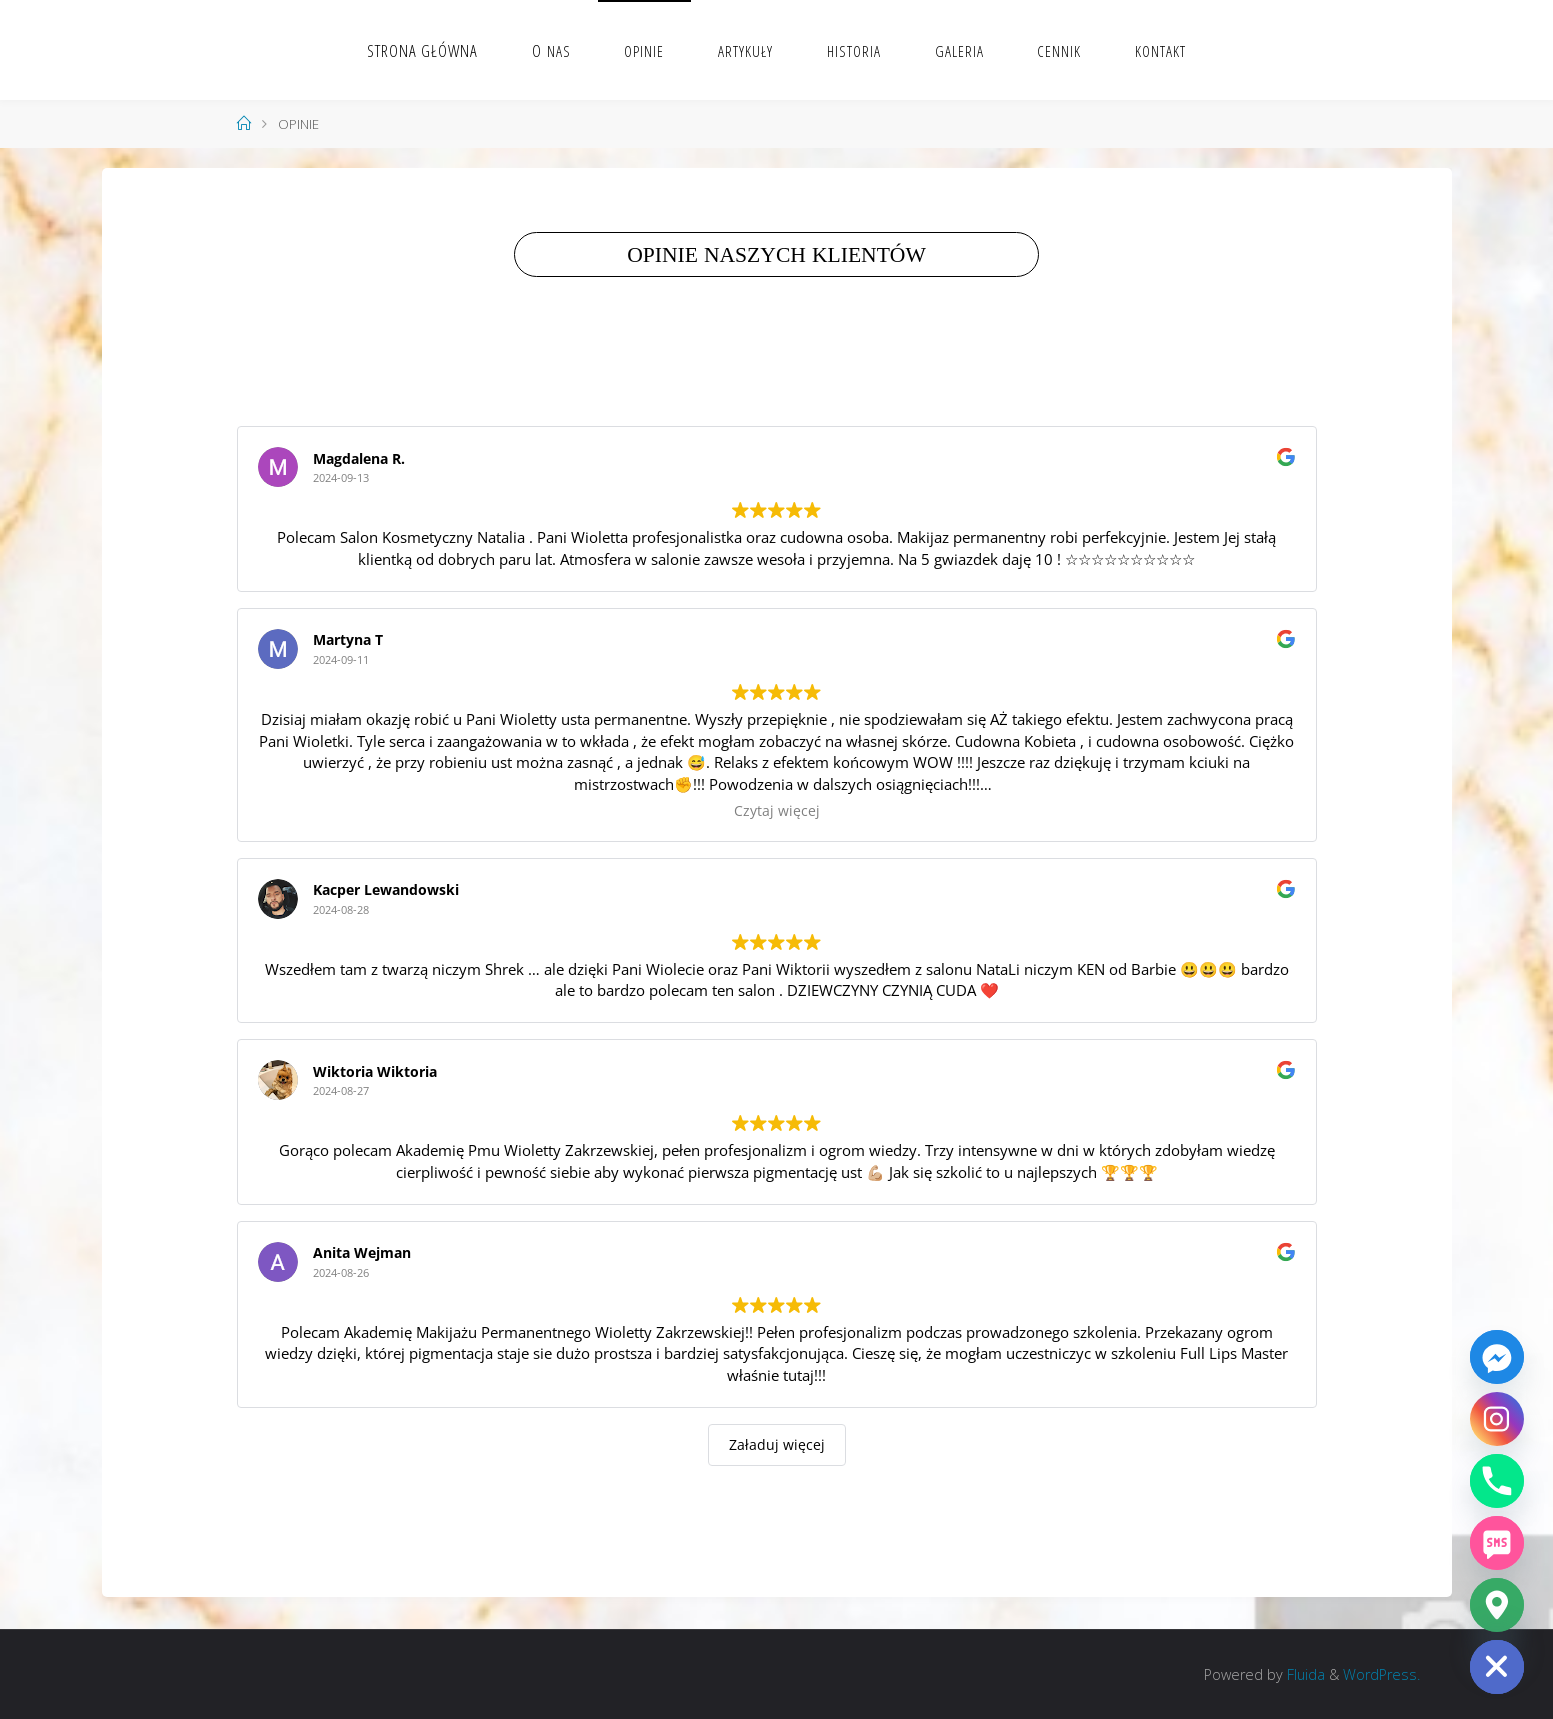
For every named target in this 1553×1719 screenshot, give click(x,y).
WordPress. (1381, 1674)
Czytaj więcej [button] (777, 811)
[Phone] (1497, 1481)
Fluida (1304, 1674)
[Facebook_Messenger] (1497, 1357)
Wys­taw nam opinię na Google (740, 374)
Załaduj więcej (777, 1444)
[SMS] (1497, 1543)
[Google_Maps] (1497, 1605)
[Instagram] (1497, 1419)
